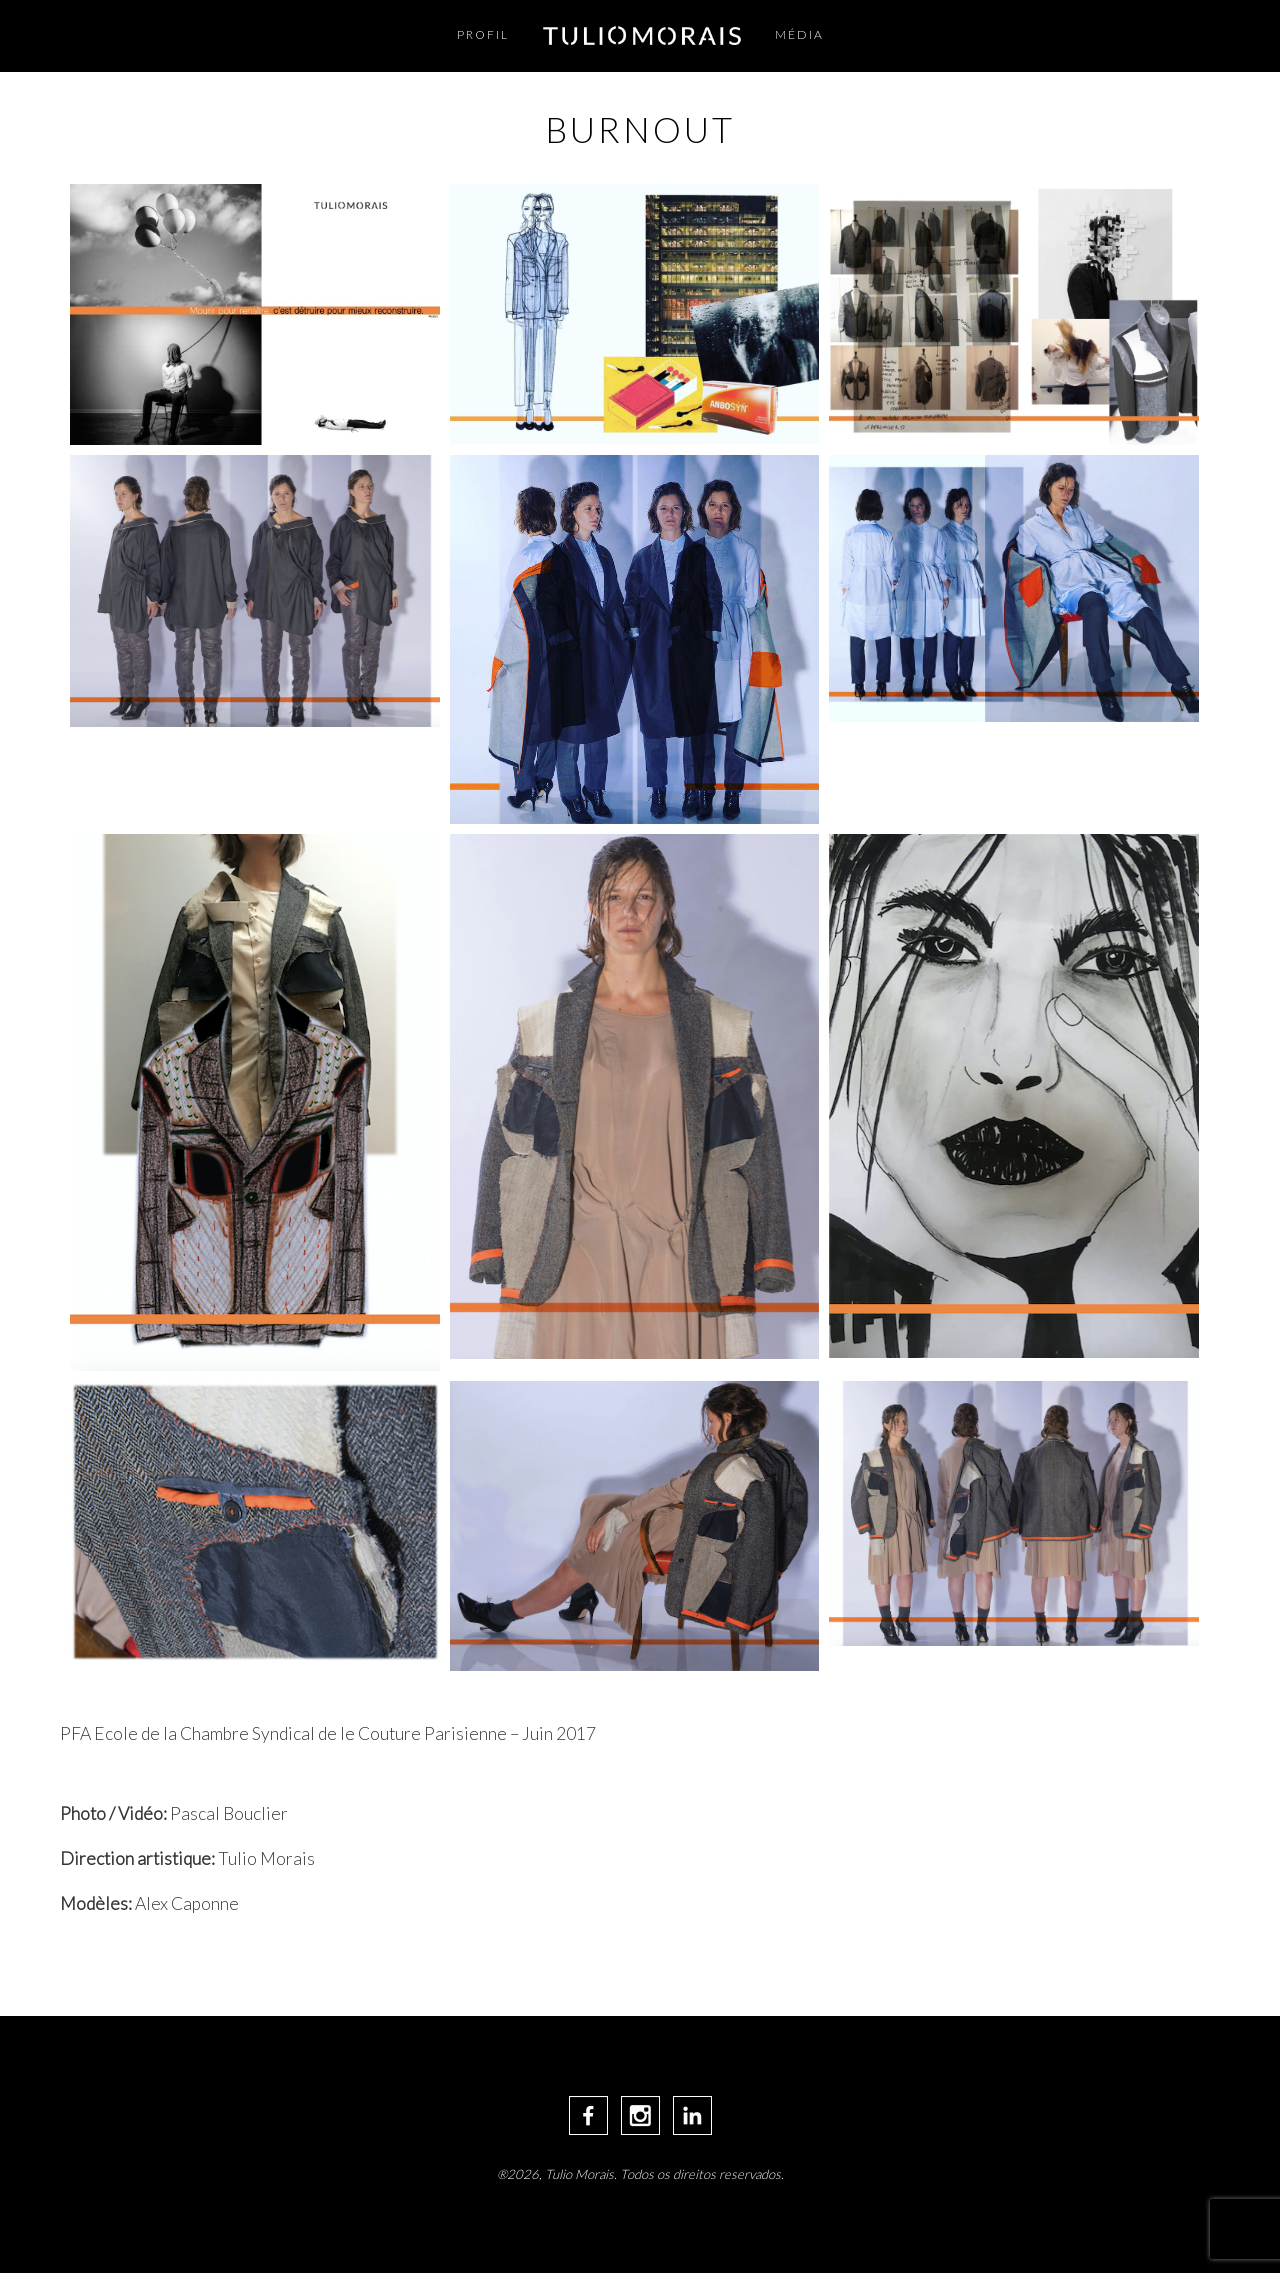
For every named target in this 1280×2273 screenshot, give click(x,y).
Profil (483, 34)
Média (799, 34)
